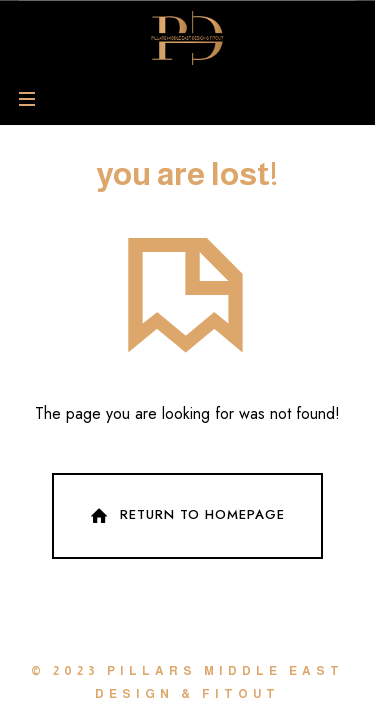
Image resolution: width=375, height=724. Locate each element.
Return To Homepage (186, 516)
